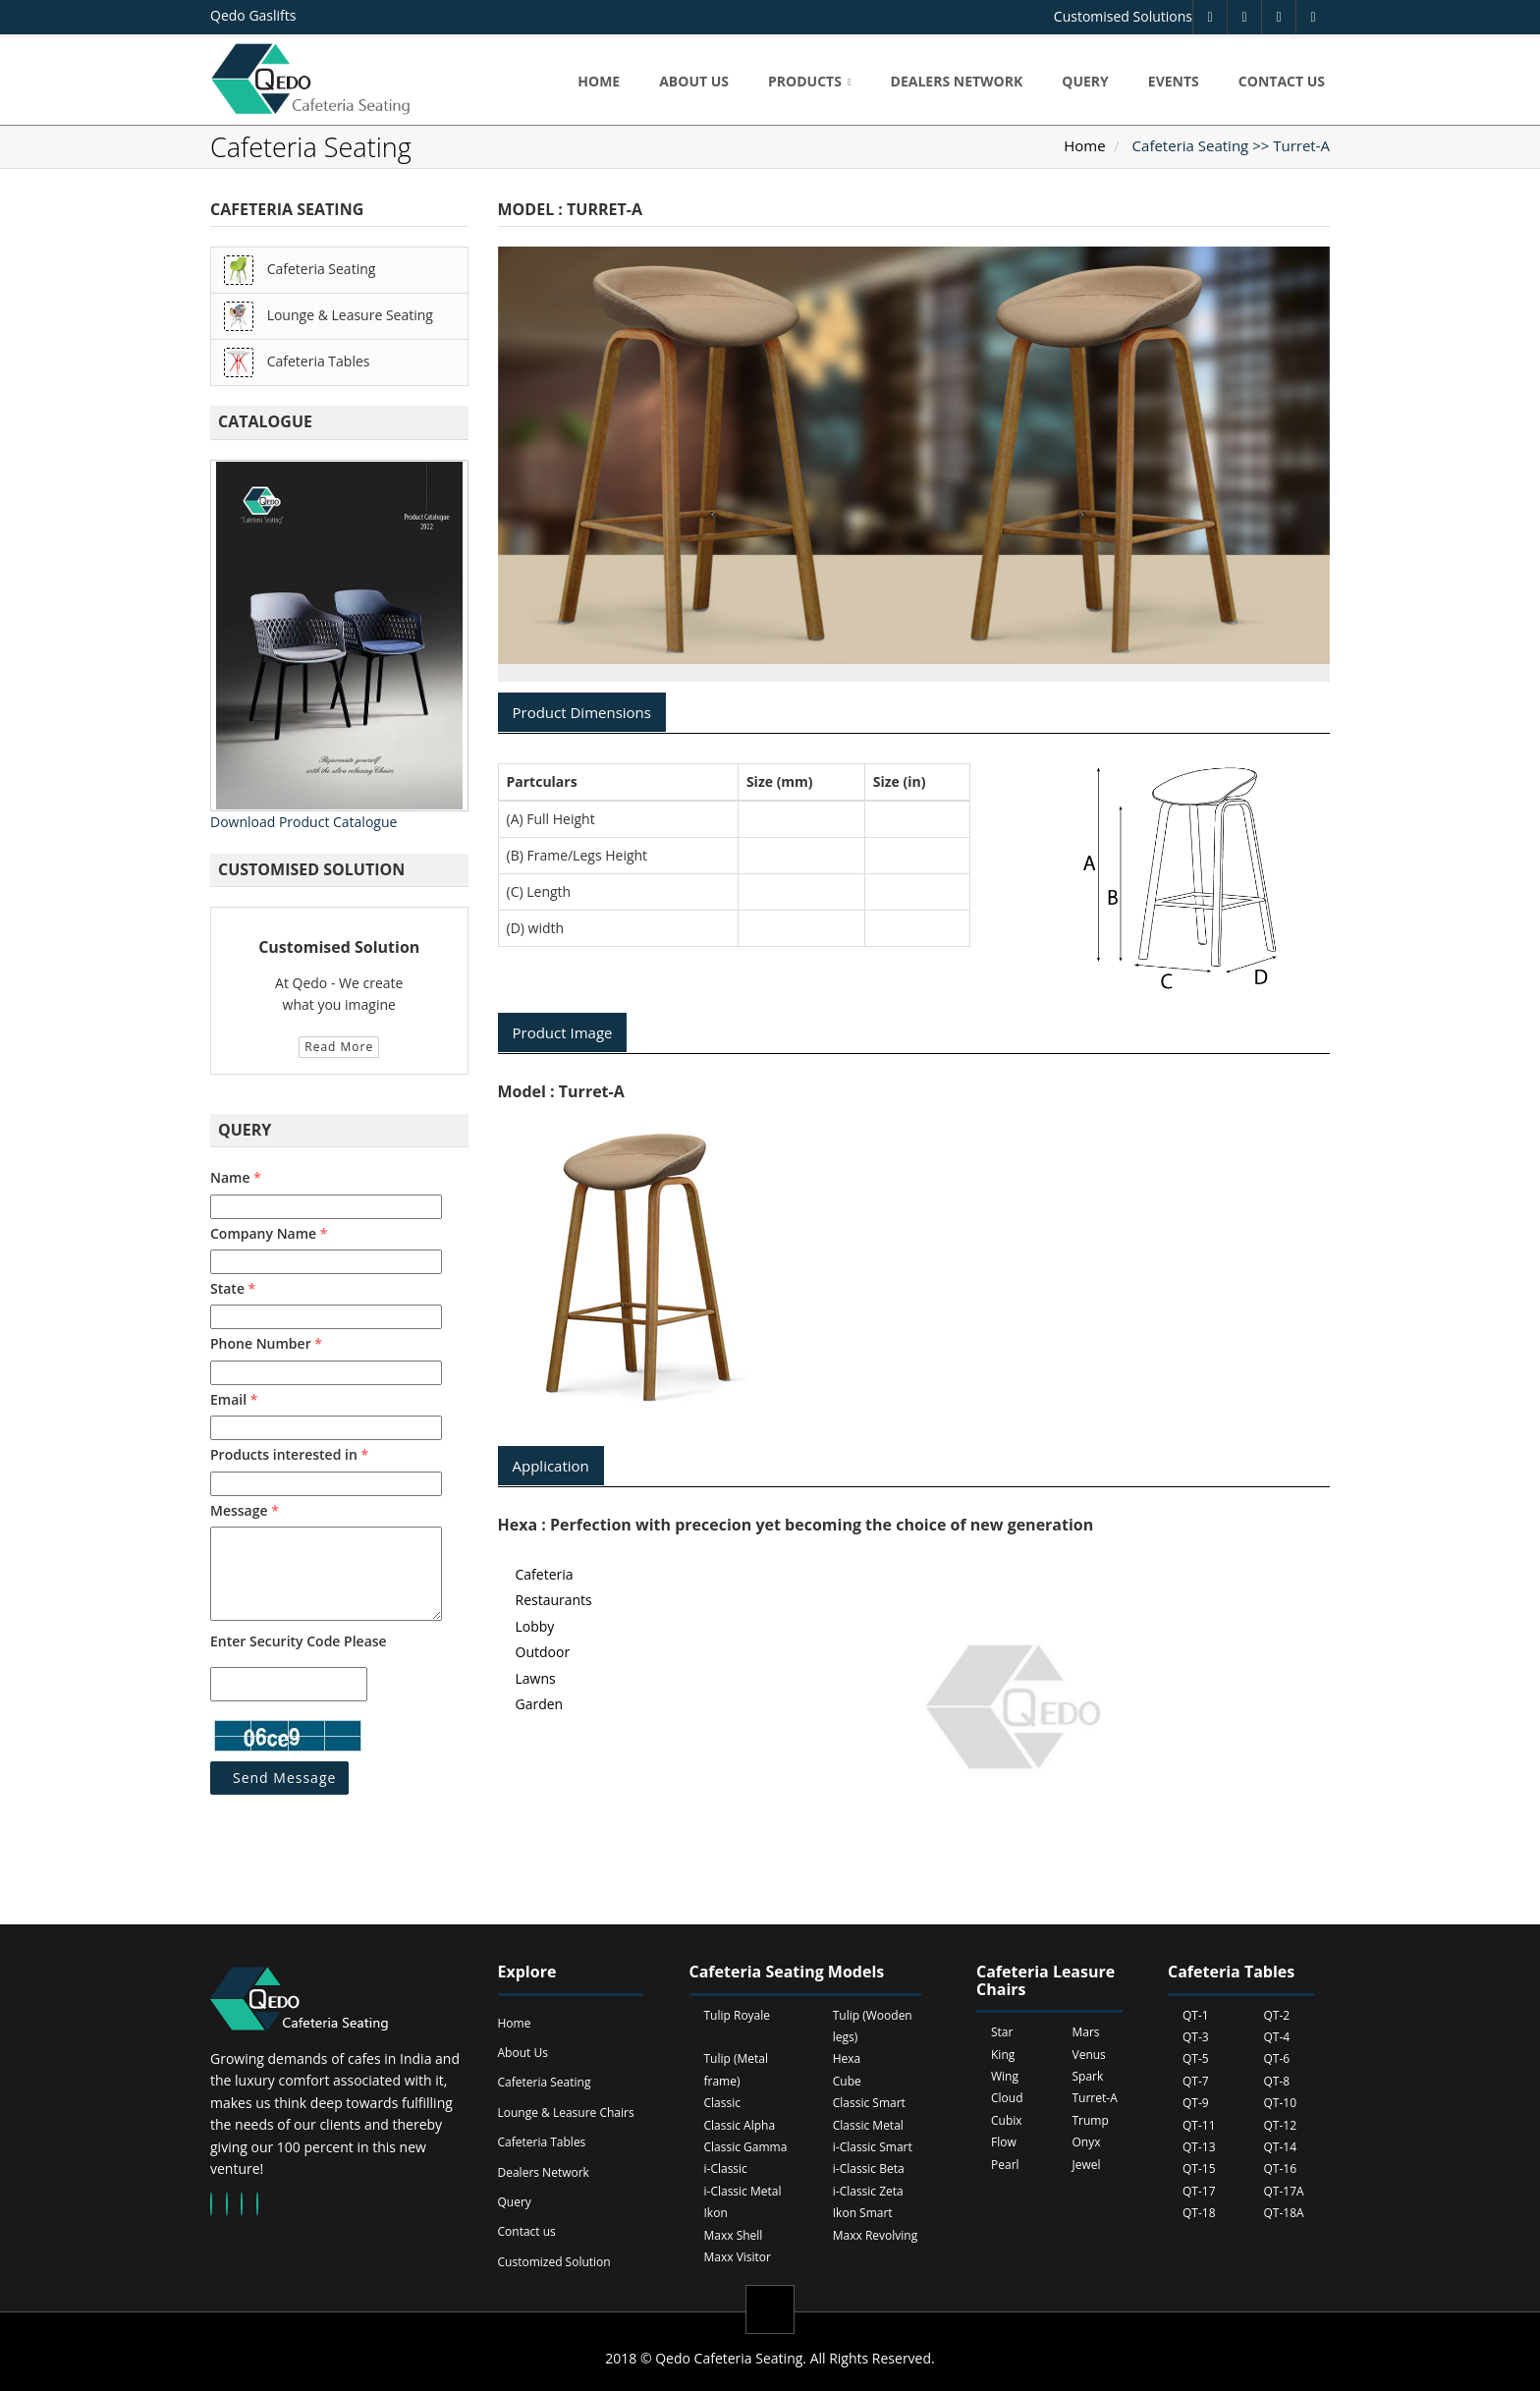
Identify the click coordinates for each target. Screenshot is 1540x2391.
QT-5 (1195, 2058)
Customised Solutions (1123, 16)
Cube (847, 2081)
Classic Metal (868, 2125)
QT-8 (1277, 2081)
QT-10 (1280, 2102)
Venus (1089, 2054)
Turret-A (1095, 2097)
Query (514, 2202)
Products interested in (289, 1454)
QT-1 (1195, 2015)
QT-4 (1277, 2037)
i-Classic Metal (743, 2191)
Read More (338, 1046)
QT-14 (1280, 2147)
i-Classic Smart (872, 2147)
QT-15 (1199, 2168)
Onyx (1086, 2142)
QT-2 (1277, 2015)
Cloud (1007, 2097)
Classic (722, 2102)
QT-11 (1199, 2125)
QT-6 (1277, 2058)
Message (244, 1510)
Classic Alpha (740, 2125)
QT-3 (1195, 2037)
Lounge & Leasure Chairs (566, 2112)
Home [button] (599, 81)
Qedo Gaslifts (253, 15)
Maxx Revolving (875, 2235)
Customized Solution (554, 2261)
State (232, 1288)
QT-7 (1195, 2081)
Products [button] (805, 81)
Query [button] (1085, 81)
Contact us (527, 2231)
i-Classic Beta (869, 2168)
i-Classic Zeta (868, 2191)
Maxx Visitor (737, 2257)
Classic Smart (869, 2102)
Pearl (1005, 2164)
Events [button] (1173, 81)
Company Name (268, 1233)
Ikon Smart (863, 2212)
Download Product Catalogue (303, 821)
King (1003, 2054)
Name (235, 1177)
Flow (1004, 2142)
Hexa (847, 2058)
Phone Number (266, 1343)
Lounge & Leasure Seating (328, 316)
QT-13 (1199, 2147)
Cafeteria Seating (299, 270)
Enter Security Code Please (298, 1641)
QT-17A (1284, 2191)
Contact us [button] (1281, 81)
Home (1084, 145)
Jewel (1086, 2164)
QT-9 (1195, 2102)
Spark (1088, 2076)
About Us (523, 2052)
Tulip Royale (737, 2015)
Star (1002, 2032)
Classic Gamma (746, 2147)
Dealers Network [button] (957, 81)
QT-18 (1199, 2212)
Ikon (716, 2212)
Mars (1086, 2032)
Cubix (1006, 2120)
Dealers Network (543, 2172)
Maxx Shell (733, 2235)
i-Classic (725, 2168)
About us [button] (694, 81)
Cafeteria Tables (296, 362)
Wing (1004, 2076)
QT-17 (1199, 2191)
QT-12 (1280, 2125)
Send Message (284, 1777)
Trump (1090, 2120)
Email (233, 1399)
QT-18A (1284, 2212)
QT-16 (1280, 2168)
